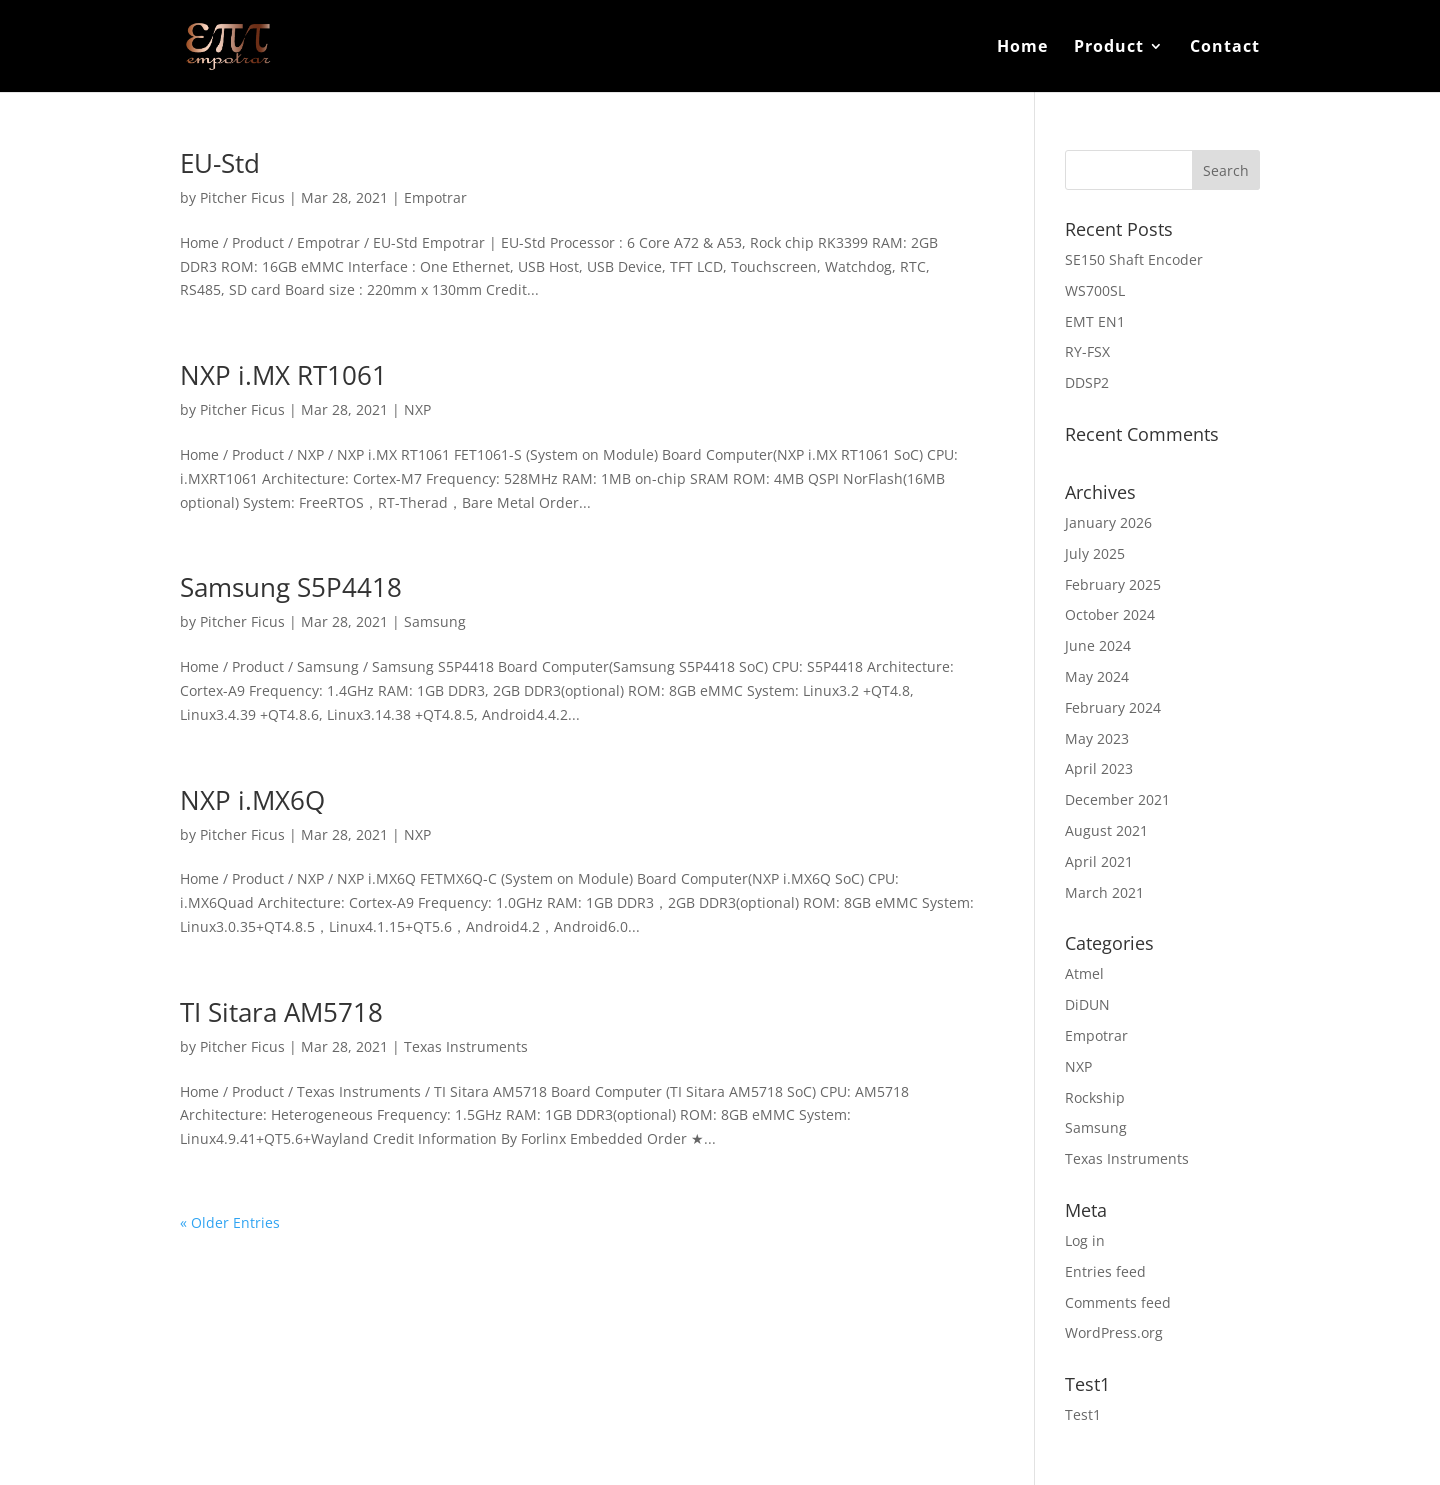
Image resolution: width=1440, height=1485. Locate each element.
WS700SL (1095, 290)
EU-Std (220, 163)
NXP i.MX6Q (252, 800)
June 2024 (1098, 645)
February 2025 (1113, 584)
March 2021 (1104, 892)
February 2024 (1113, 707)
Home (1022, 48)
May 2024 (1097, 676)
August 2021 (1106, 830)
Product (1109, 48)
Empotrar (435, 197)
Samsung (435, 621)
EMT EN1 (1095, 321)
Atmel (1084, 973)
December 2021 (1117, 799)
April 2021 (1099, 861)
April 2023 (1099, 768)
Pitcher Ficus (242, 197)
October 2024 (1110, 614)
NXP (417, 409)
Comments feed (1118, 1302)
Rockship (1095, 1097)
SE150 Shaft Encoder (1134, 259)
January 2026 (1108, 522)
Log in (1085, 1240)
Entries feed (1105, 1271)
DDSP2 (1087, 382)
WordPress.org (1114, 1332)
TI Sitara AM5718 (281, 1012)
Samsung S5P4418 (291, 587)
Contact (1225, 48)
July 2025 (1095, 553)
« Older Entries (230, 1222)
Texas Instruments (466, 1046)
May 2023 (1097, 738)
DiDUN (1087, 1004)
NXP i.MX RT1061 (283, 375)
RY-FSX (1087, 351)
